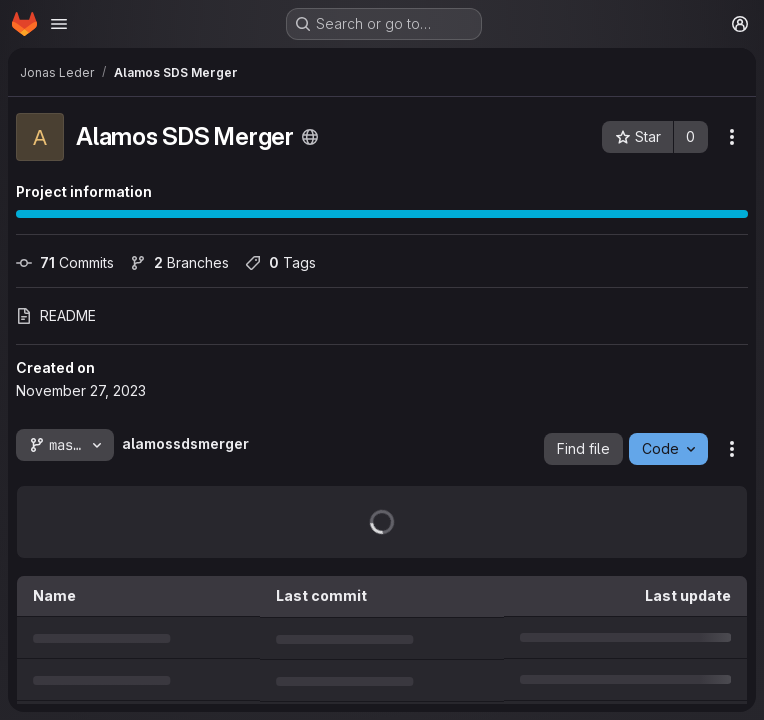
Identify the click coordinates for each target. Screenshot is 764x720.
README (56, 315)
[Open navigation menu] (59, 24)
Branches (179, 262)
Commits (65, 262)
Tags (280, 262)
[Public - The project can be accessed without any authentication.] (310, 137)
